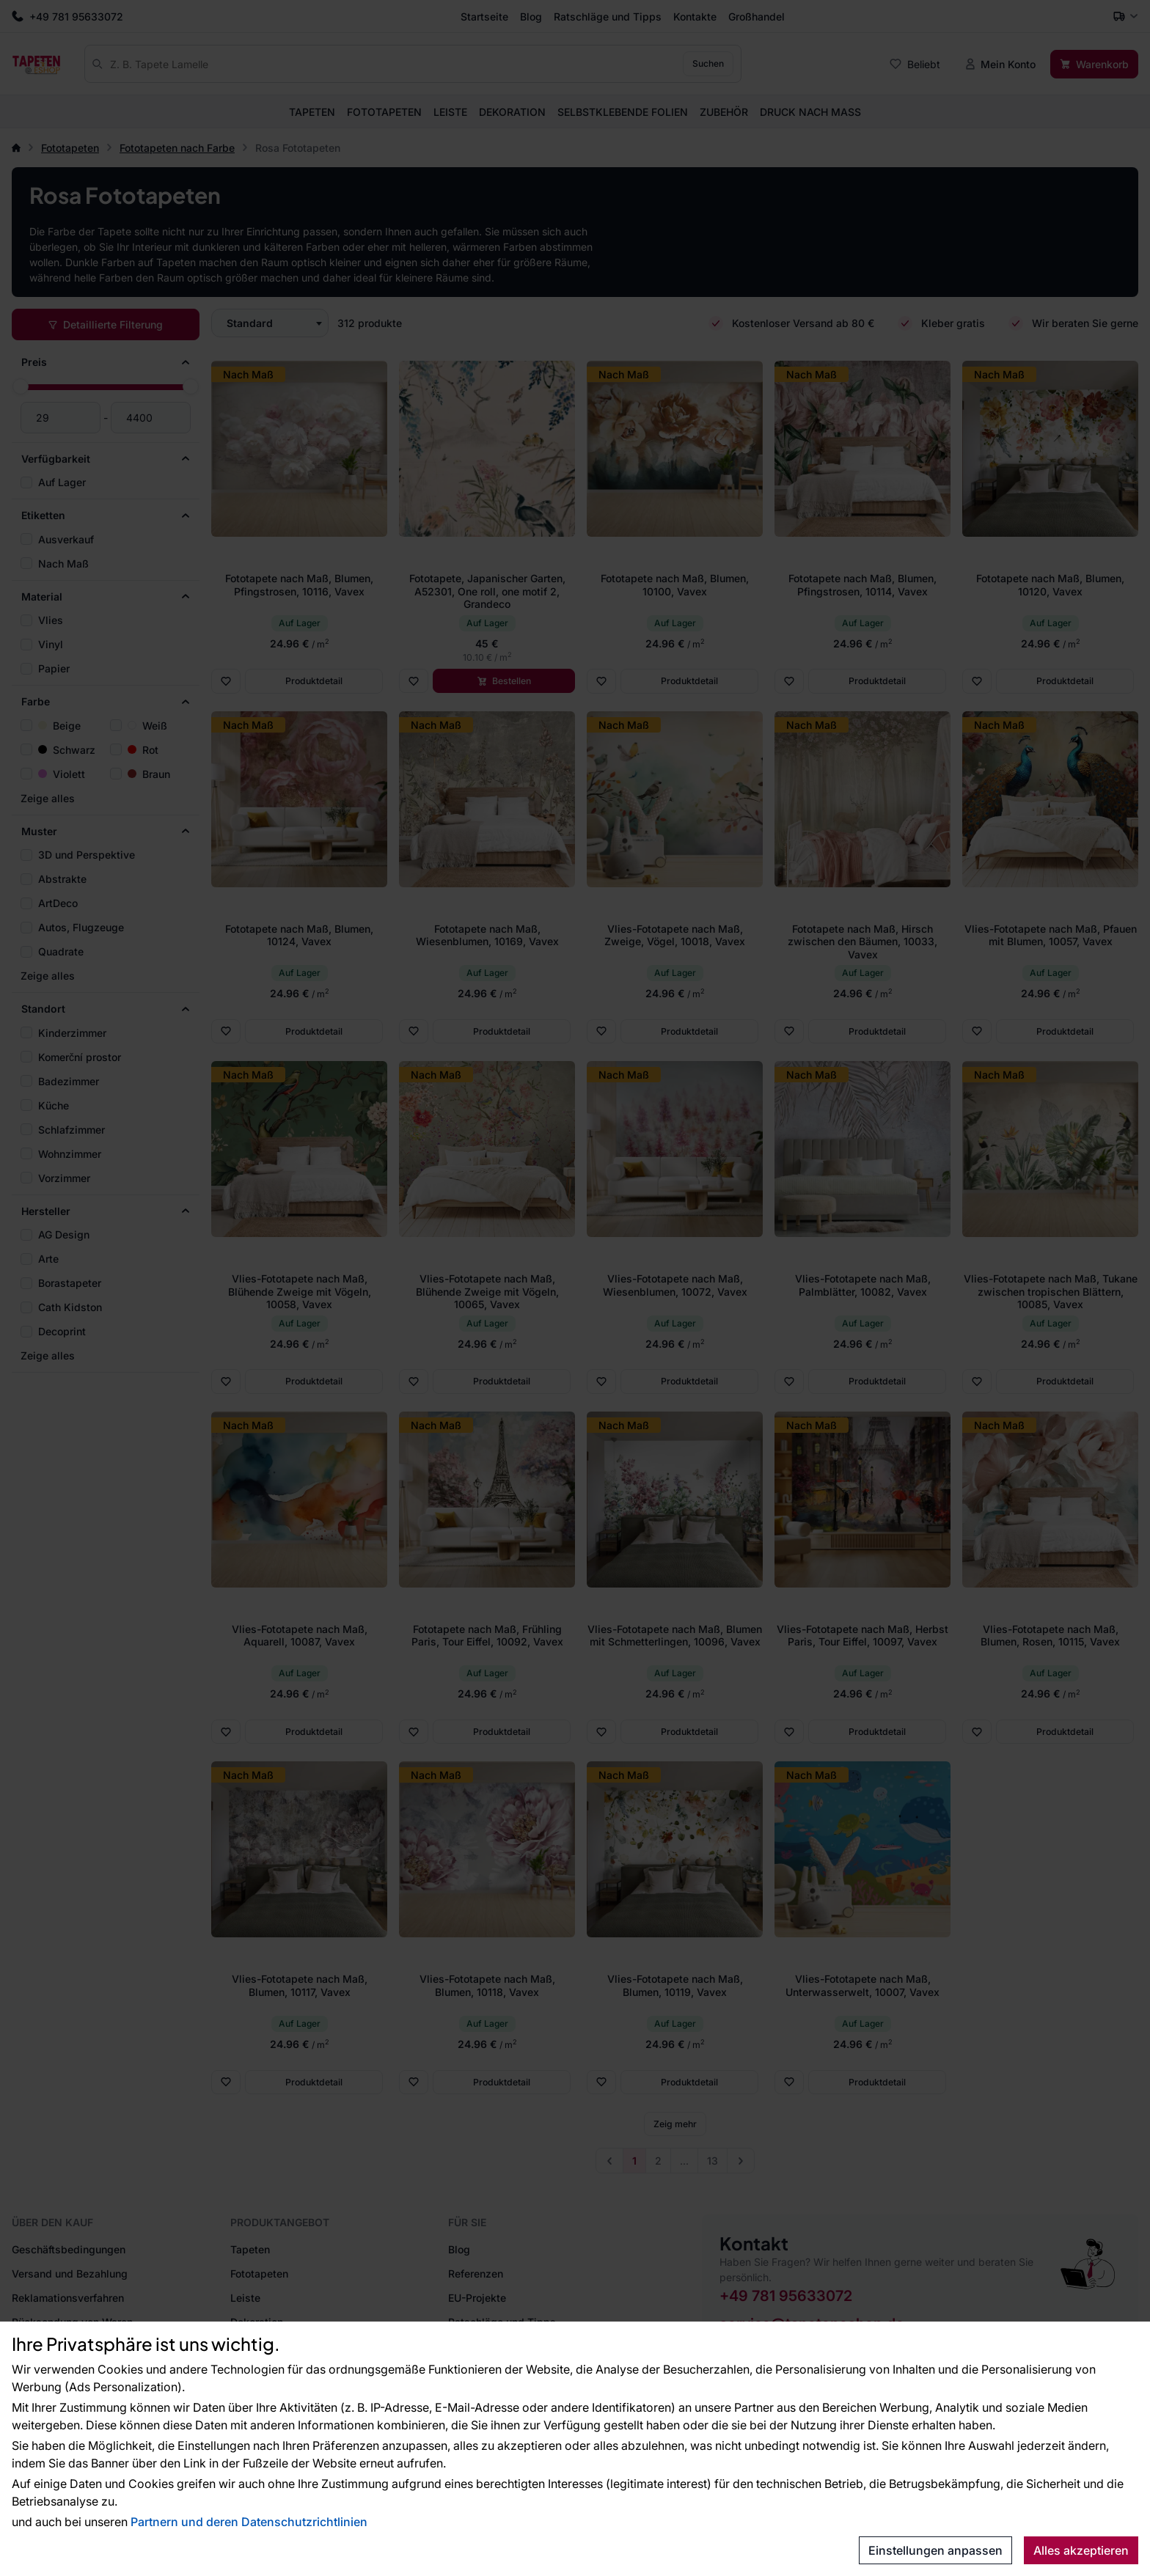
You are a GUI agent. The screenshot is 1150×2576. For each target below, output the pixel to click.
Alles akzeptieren (1081, 2550)
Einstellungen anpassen (935, 2550)
